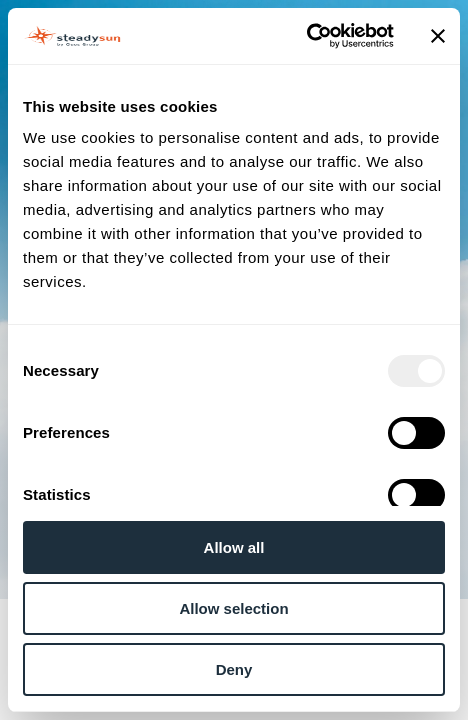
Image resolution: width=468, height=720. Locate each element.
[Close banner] (438, 36)
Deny (234, 669)
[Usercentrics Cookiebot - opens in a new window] (306, 36)
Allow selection (233, 608)
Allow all (234, 547)
